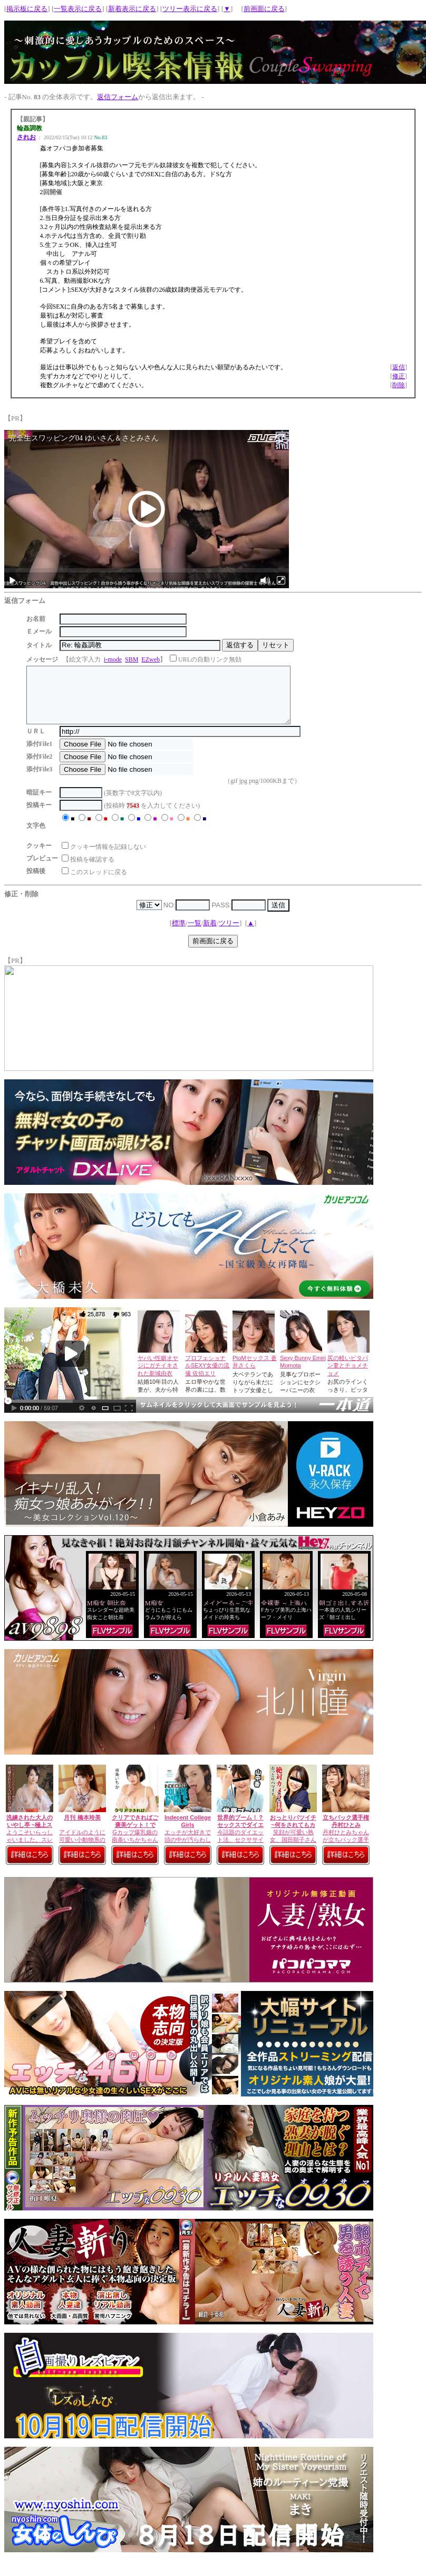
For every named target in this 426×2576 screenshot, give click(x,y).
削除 (398, 385)
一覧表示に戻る (78, 9)
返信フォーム (117, 97)
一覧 (194, 934)
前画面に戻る (264, 9)
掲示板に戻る (26, 9)
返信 (398, 367)
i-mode (113, 659)
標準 (179, 934)
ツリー (229, 934)
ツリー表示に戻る (189, 9)
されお (26, 137)
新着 (210, 934)
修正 (398, 376)
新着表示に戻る (132, 9)
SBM (131, 659)
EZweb (150, 659)
